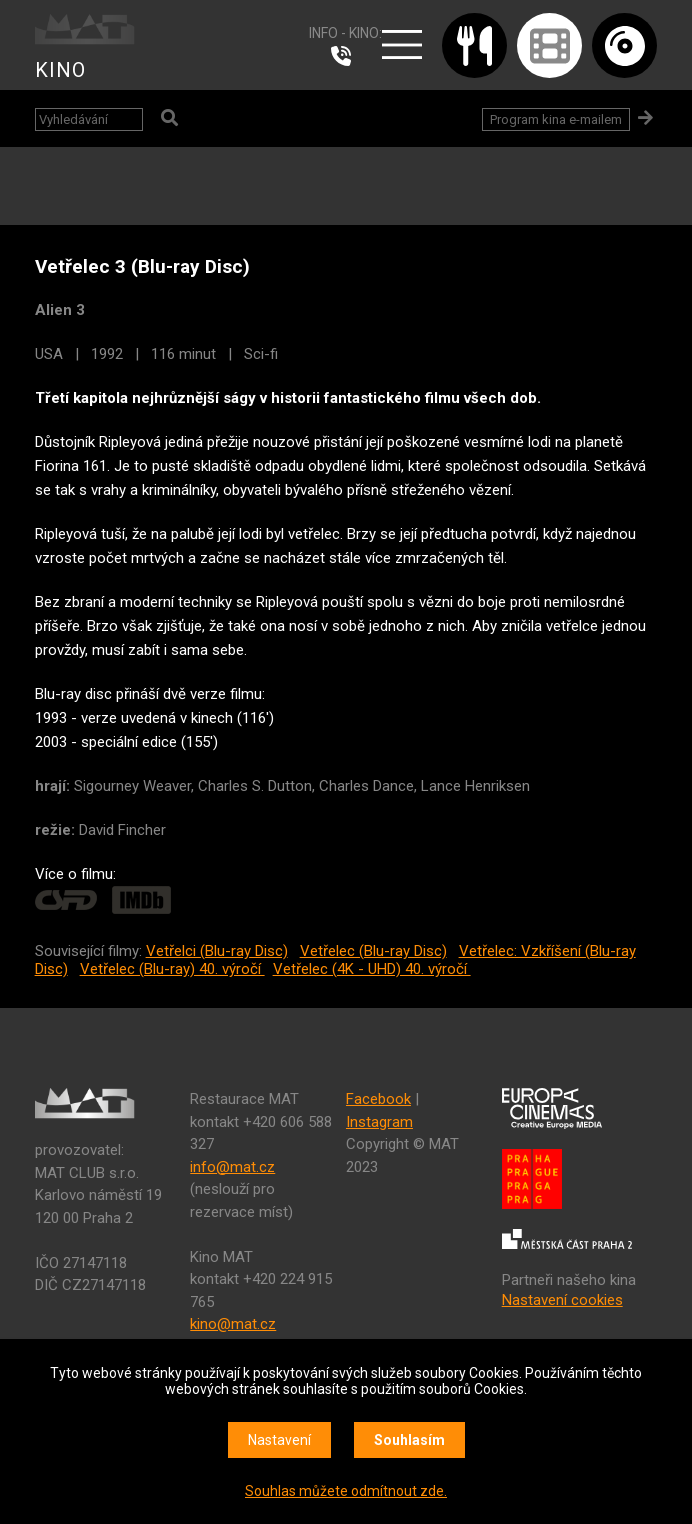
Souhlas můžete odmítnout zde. (346, 1491)
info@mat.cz (232, 1167)
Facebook (378, 1099)
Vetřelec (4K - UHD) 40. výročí (372, 969)
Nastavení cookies (562, 1300)
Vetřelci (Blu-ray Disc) (217, 951)
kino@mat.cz (233, 1324)
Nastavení (279, 1440)
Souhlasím (409, 1440)
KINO (60, 70)
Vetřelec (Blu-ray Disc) (373, 951)
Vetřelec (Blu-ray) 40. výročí (172, 969)
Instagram (379, 1122)
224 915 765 (346, 56)
